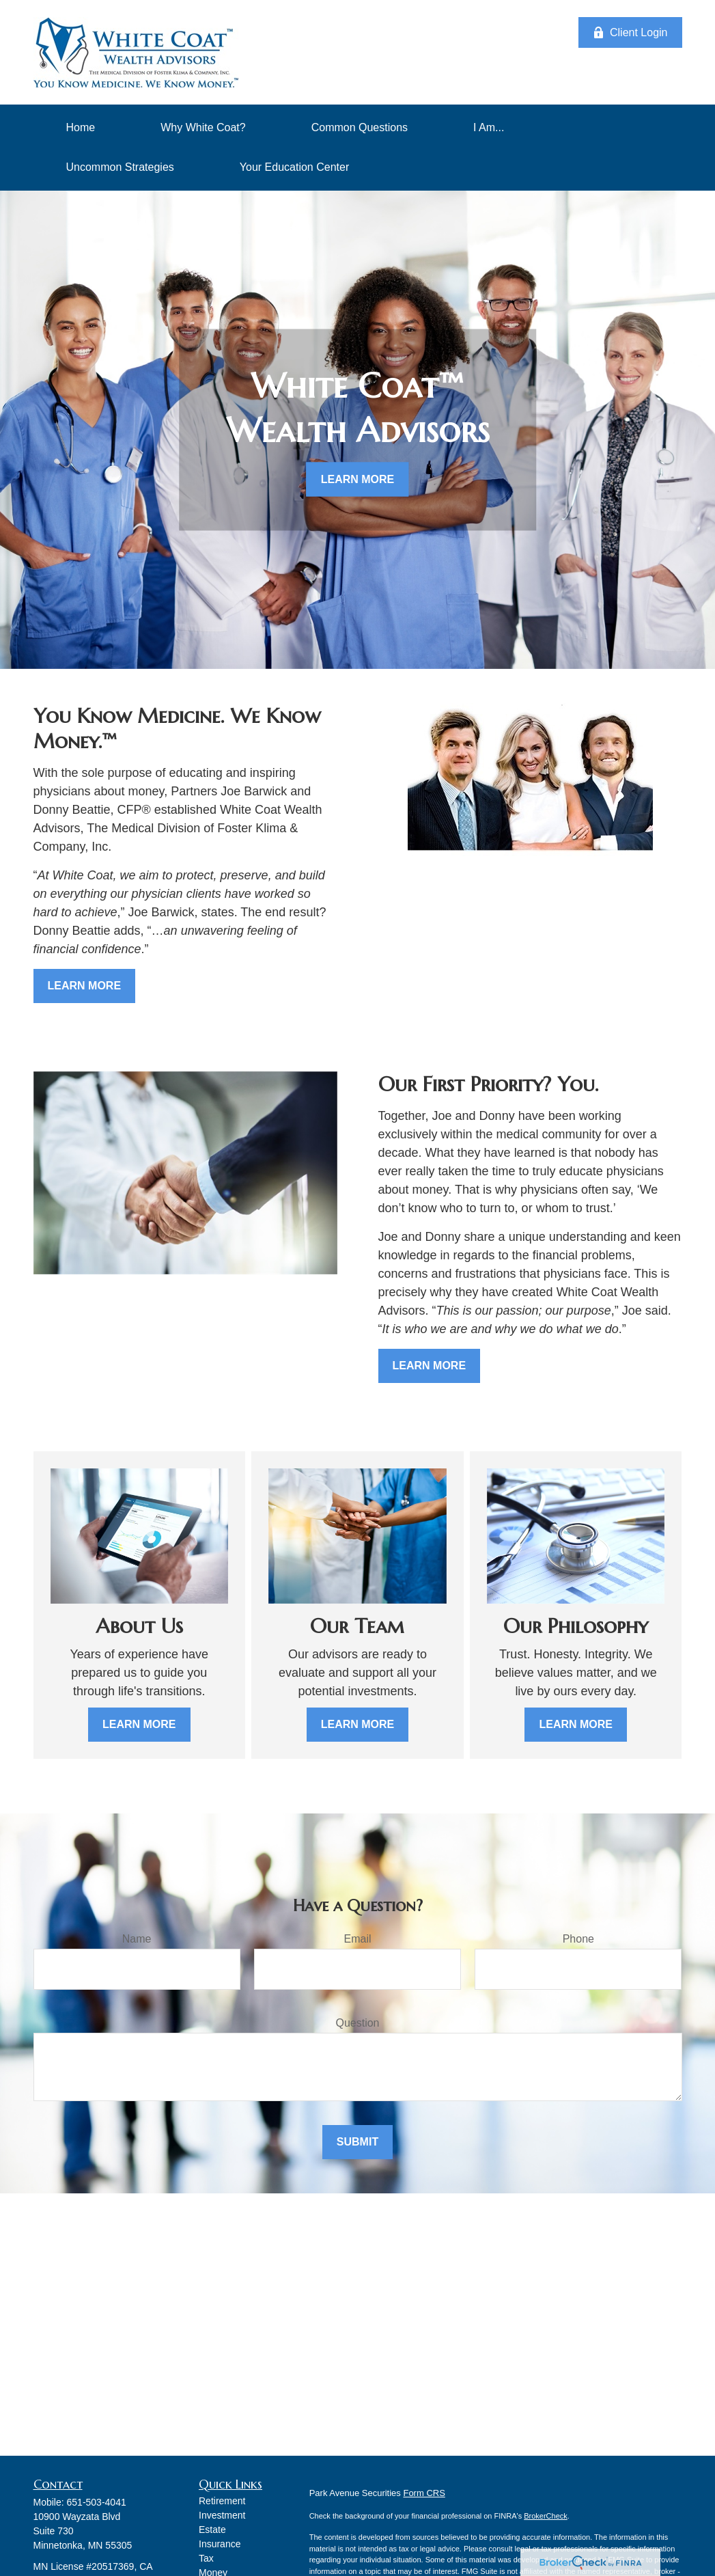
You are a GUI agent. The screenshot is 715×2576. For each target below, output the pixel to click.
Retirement (222, 2500)
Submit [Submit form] (357, 2142)
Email (357, 1939)
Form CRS (424, 2493)
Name (137, 1939)
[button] (81, 128)
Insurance (219, 2543)
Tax (206, 2558)
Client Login (630, 33)
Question (357, 2023)
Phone (578, 1939)
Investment (222, 2515)
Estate (212, 2529)
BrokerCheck (545, 2516)
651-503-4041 (96, 2502)
